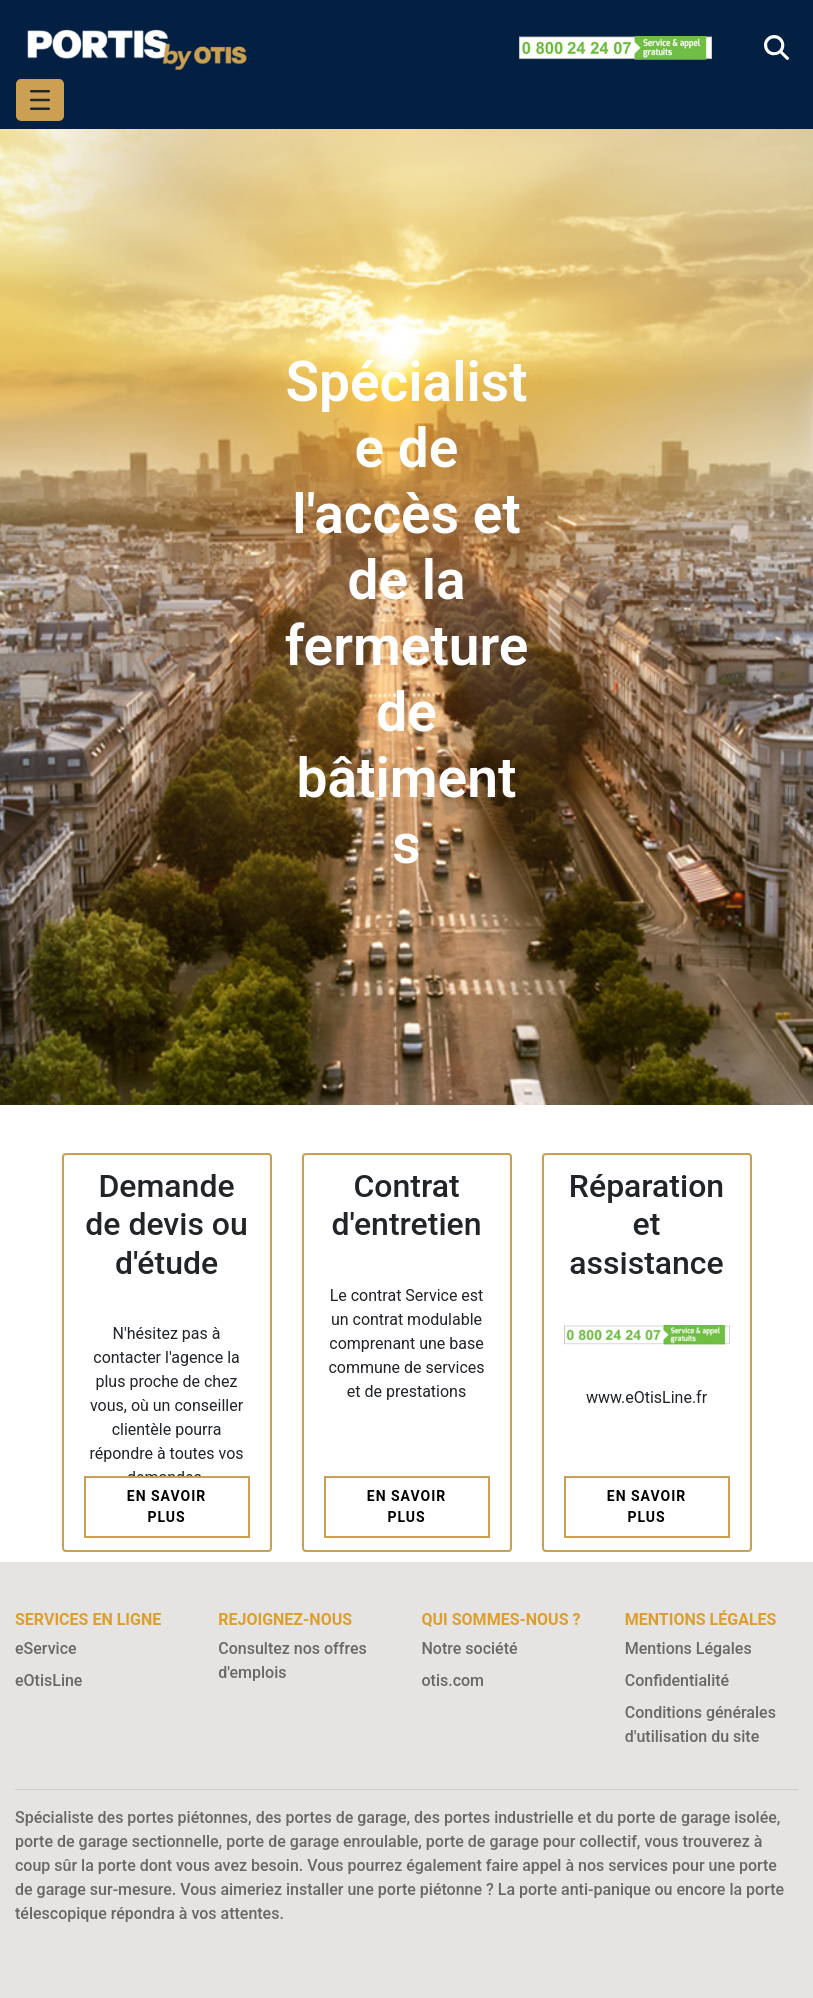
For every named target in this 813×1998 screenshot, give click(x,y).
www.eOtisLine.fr (646, 1397)
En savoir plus (166, 1506)
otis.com (453, 1680)
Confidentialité (677, 1680)
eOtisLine (48, 1680)
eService (46, 1648)
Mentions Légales (688, 1648)
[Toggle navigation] (40, 100)
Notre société (470, 1648)
